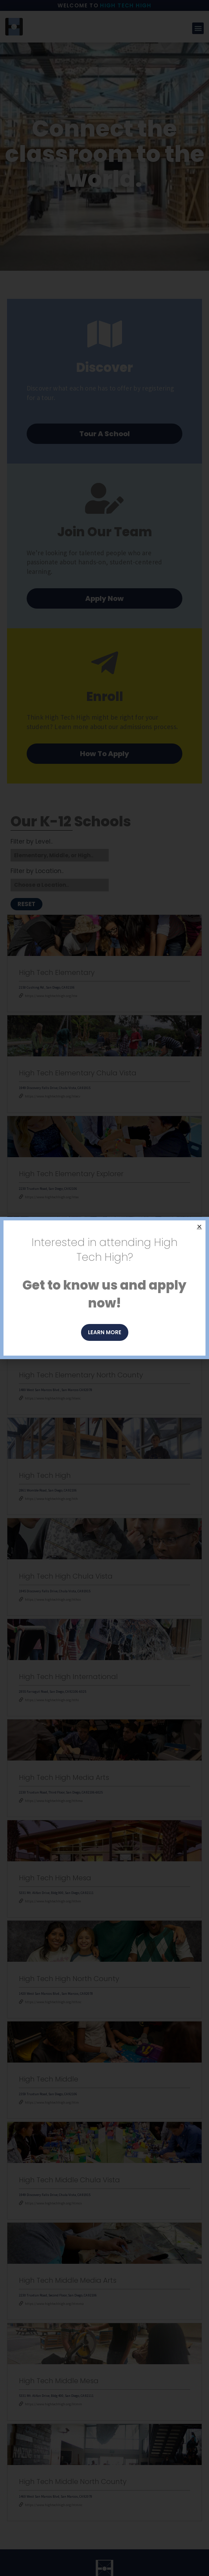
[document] (104, 1288)
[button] (199, 1226)
